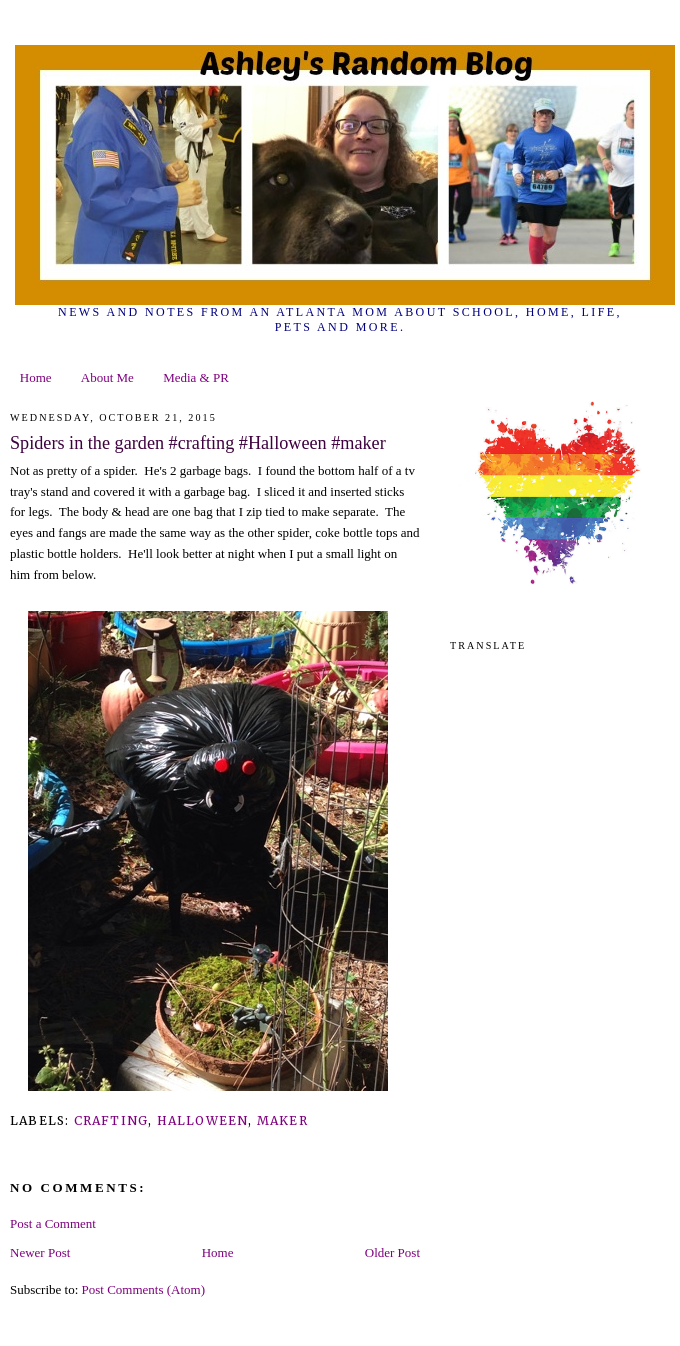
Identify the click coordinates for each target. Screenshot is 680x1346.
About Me (107, 377)
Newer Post (40, 1252)
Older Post (392, 1252)
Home (36, 377)
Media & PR (196, 377)
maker (282, 1120)
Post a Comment (53, 1223)
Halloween (203, 1120)
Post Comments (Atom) (144, 1289)
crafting (111, 1120)
